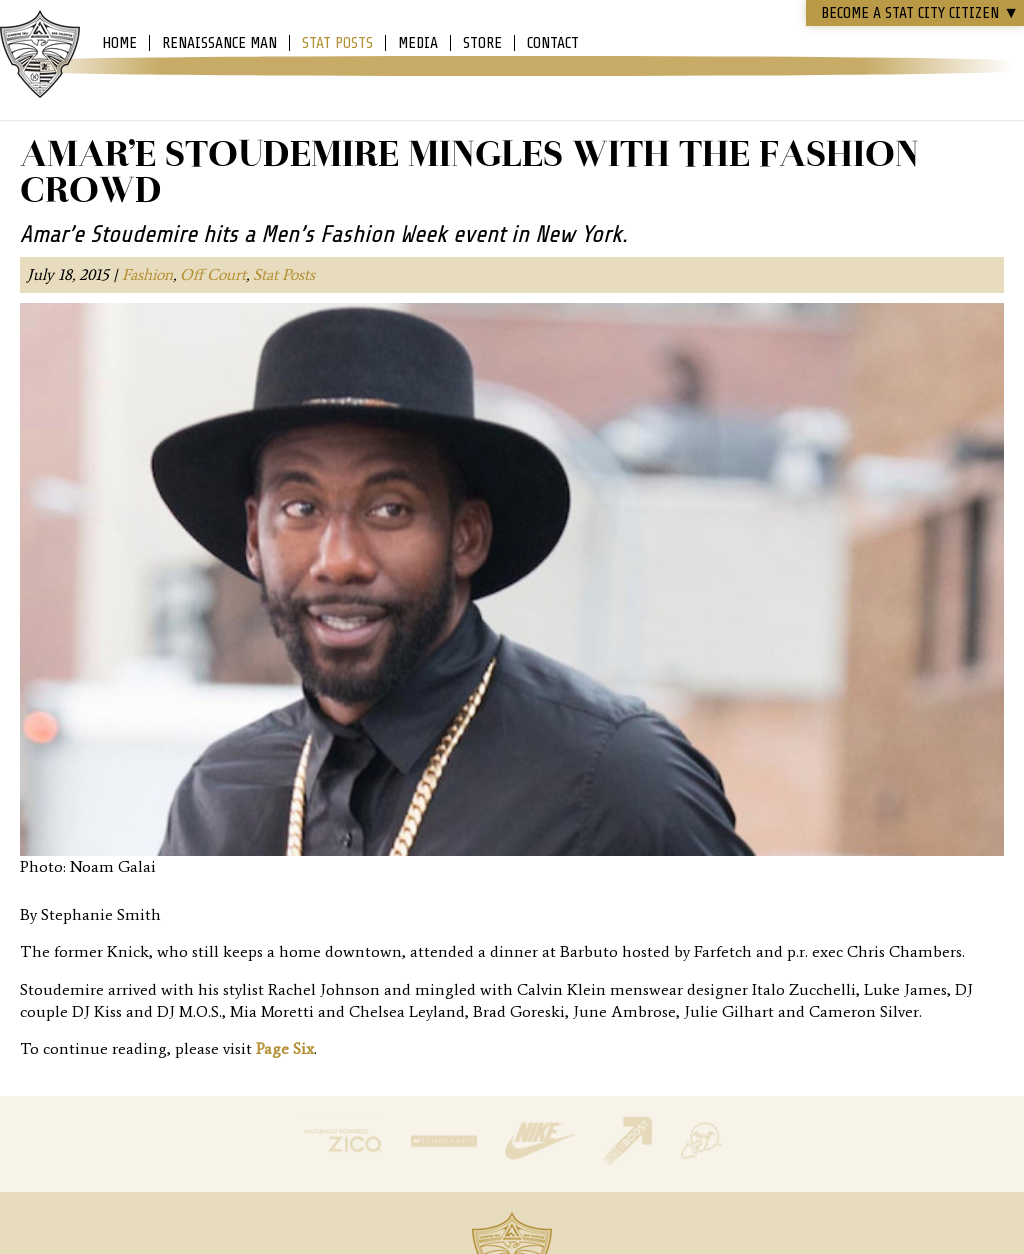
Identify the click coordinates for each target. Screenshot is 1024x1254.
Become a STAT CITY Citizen (920, 13)
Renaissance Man (219, 43)
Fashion (147, 274)
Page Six (285, 1048)
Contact (553, 43)
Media (418, 43)
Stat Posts (337, 43)
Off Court (213, 274)
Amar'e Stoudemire (40, 55)
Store (482, 43)
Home (119, 43)
